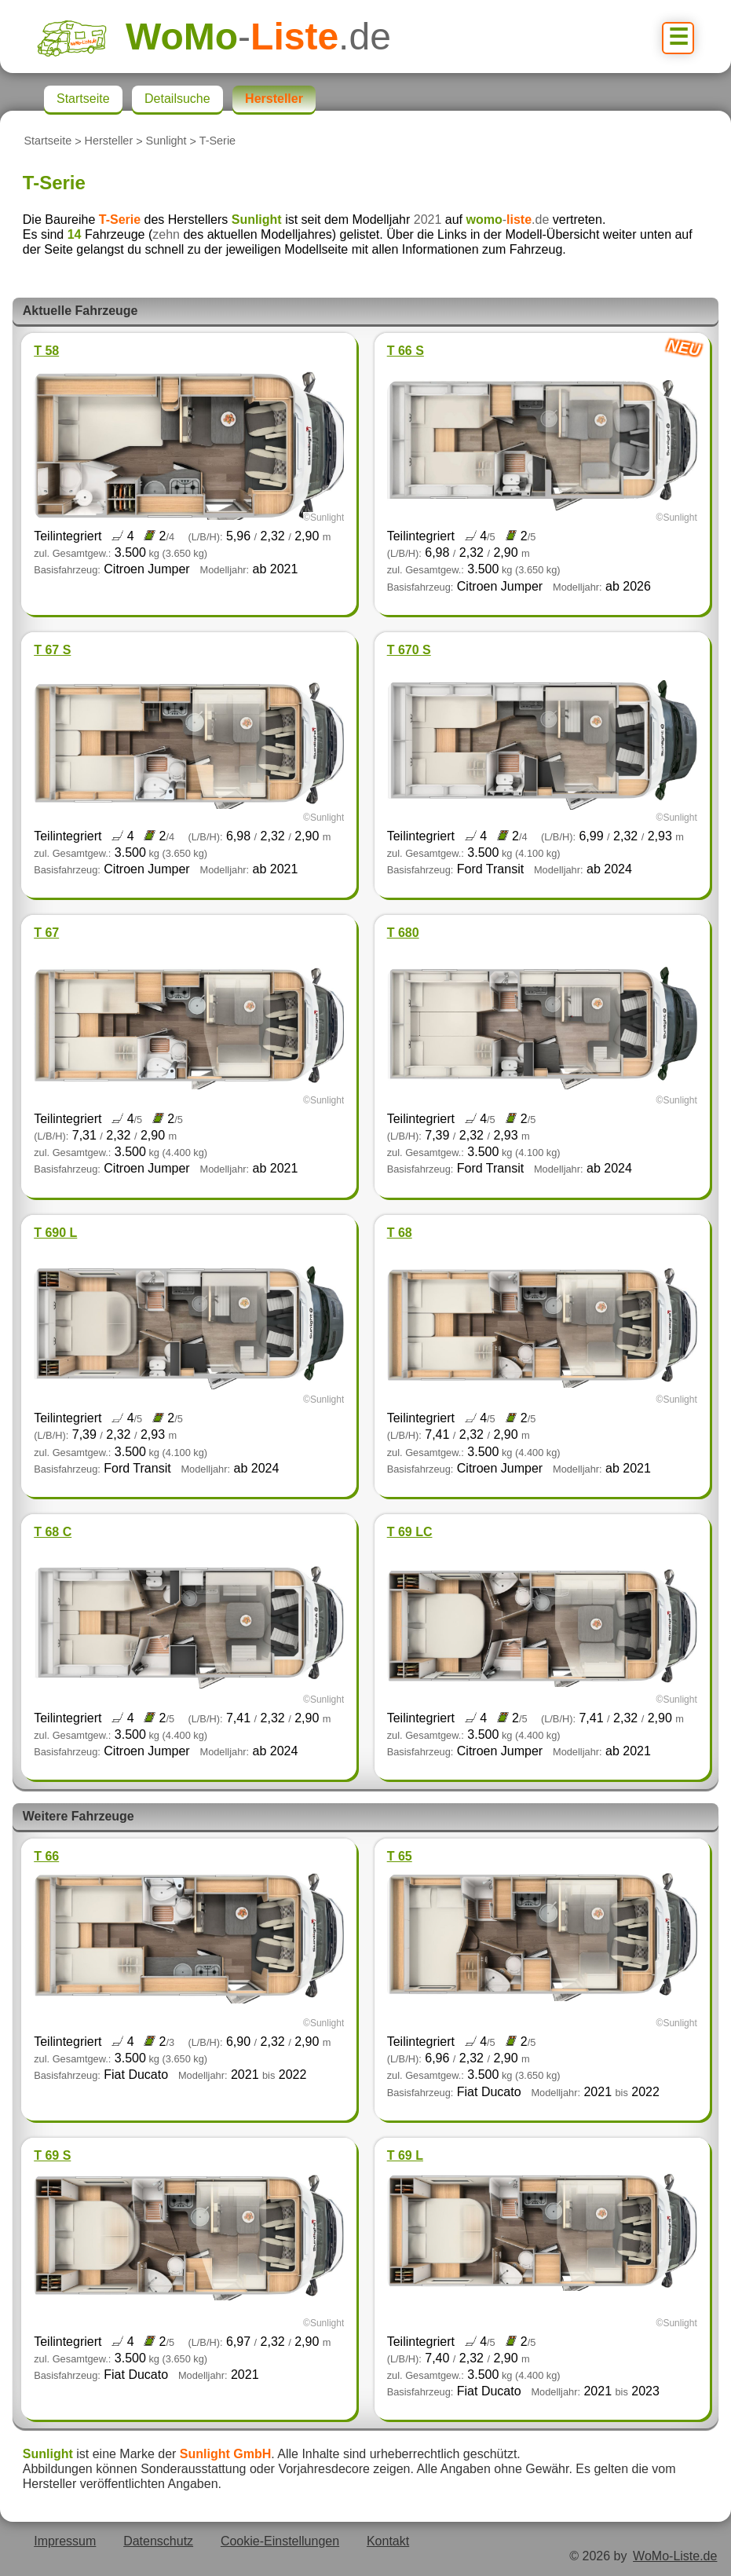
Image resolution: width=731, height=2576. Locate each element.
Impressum (65, 2541)
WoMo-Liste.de (675, 2556)
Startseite (47, 141)
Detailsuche (177, 98)
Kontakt (388, 2541)
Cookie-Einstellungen (280, 2541)
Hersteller (109, 141)
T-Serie (217, 141)
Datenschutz (158, 2541)
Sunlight (166, 141)
